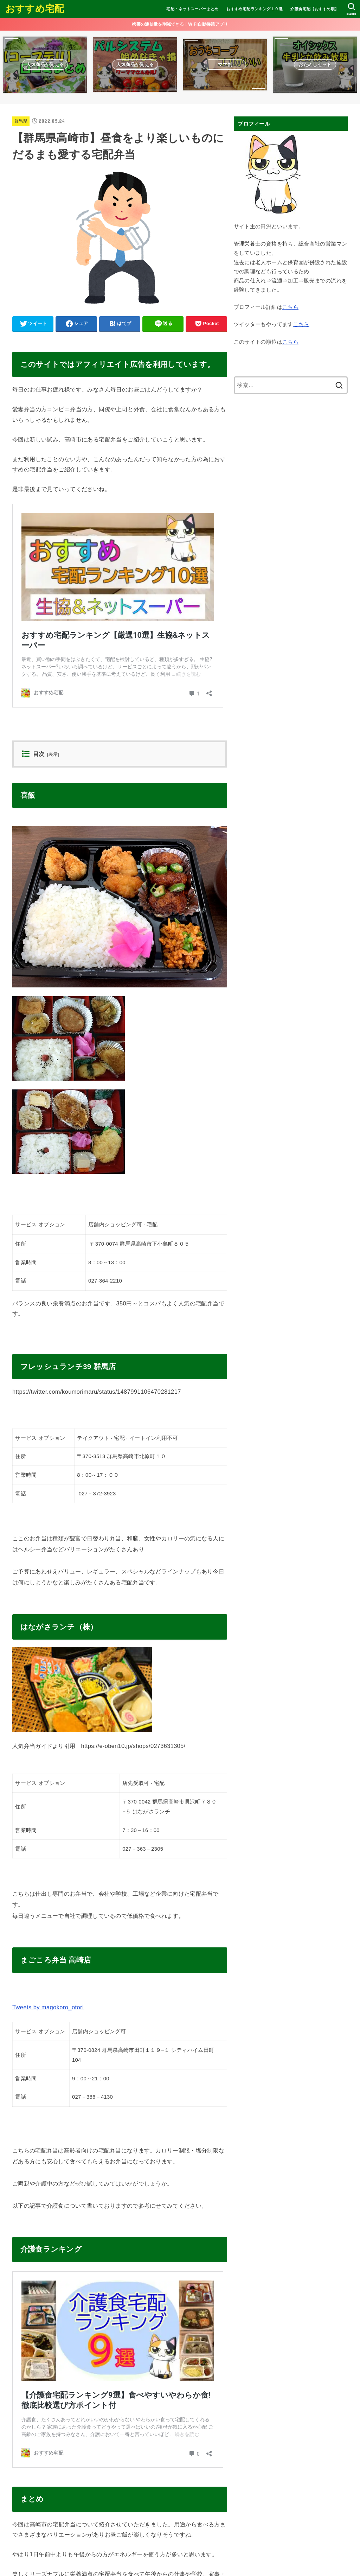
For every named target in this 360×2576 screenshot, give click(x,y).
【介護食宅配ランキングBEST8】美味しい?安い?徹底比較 (102, 2276)
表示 (53, 754)
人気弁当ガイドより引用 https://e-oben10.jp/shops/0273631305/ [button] (98, 1746)
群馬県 (20, 121)
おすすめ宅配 (34, 9)
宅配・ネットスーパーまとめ (192, 9)
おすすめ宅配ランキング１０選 (254, 9)
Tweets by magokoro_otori (48, 2007)
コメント (27, 2526)
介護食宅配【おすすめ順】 (314, 9)
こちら (290, 307)
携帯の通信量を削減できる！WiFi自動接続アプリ (180, 24)
